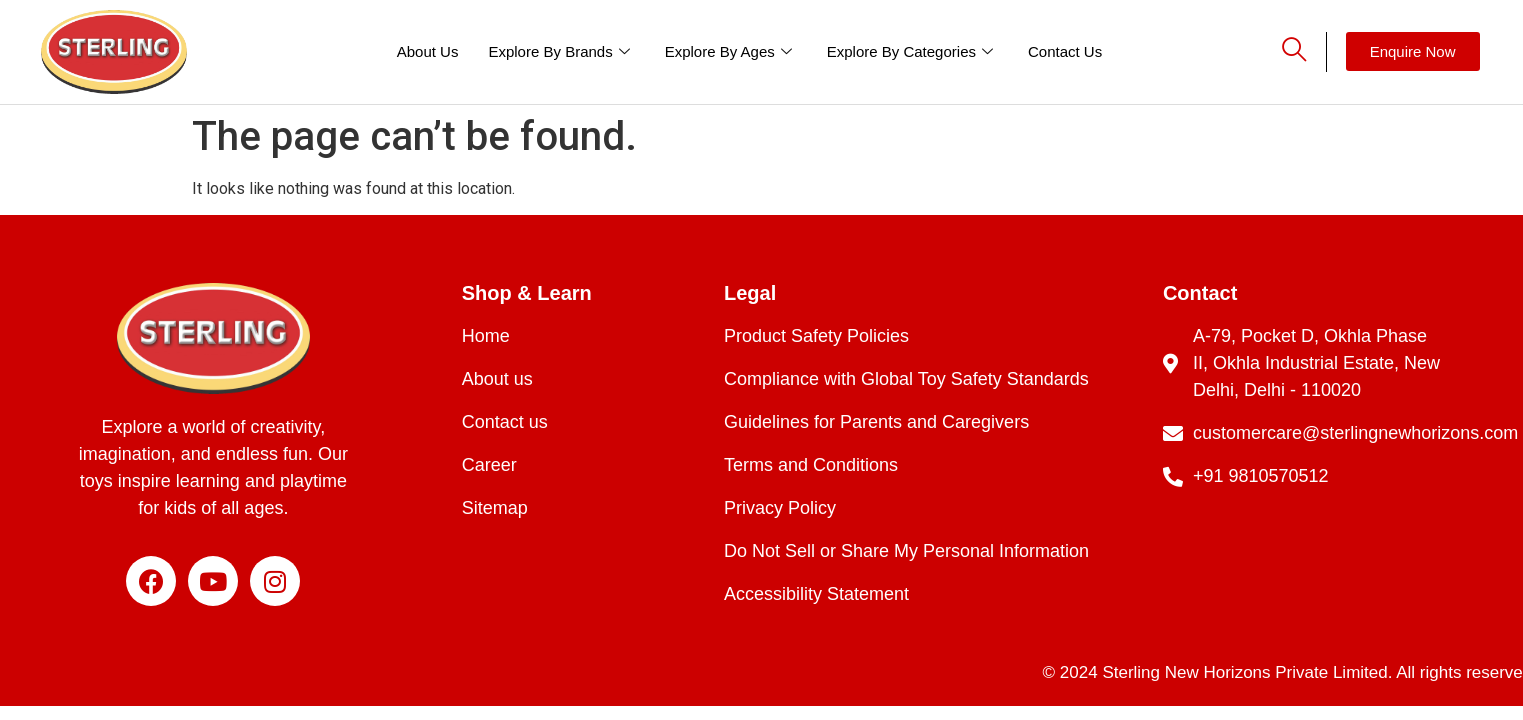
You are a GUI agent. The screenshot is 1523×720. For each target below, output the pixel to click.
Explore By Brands (561, 51)
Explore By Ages (731, 51)
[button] (1413, 51)
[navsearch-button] (1277, 52)
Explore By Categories (912, 51)
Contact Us (1065, 51)
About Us (428, 51)
